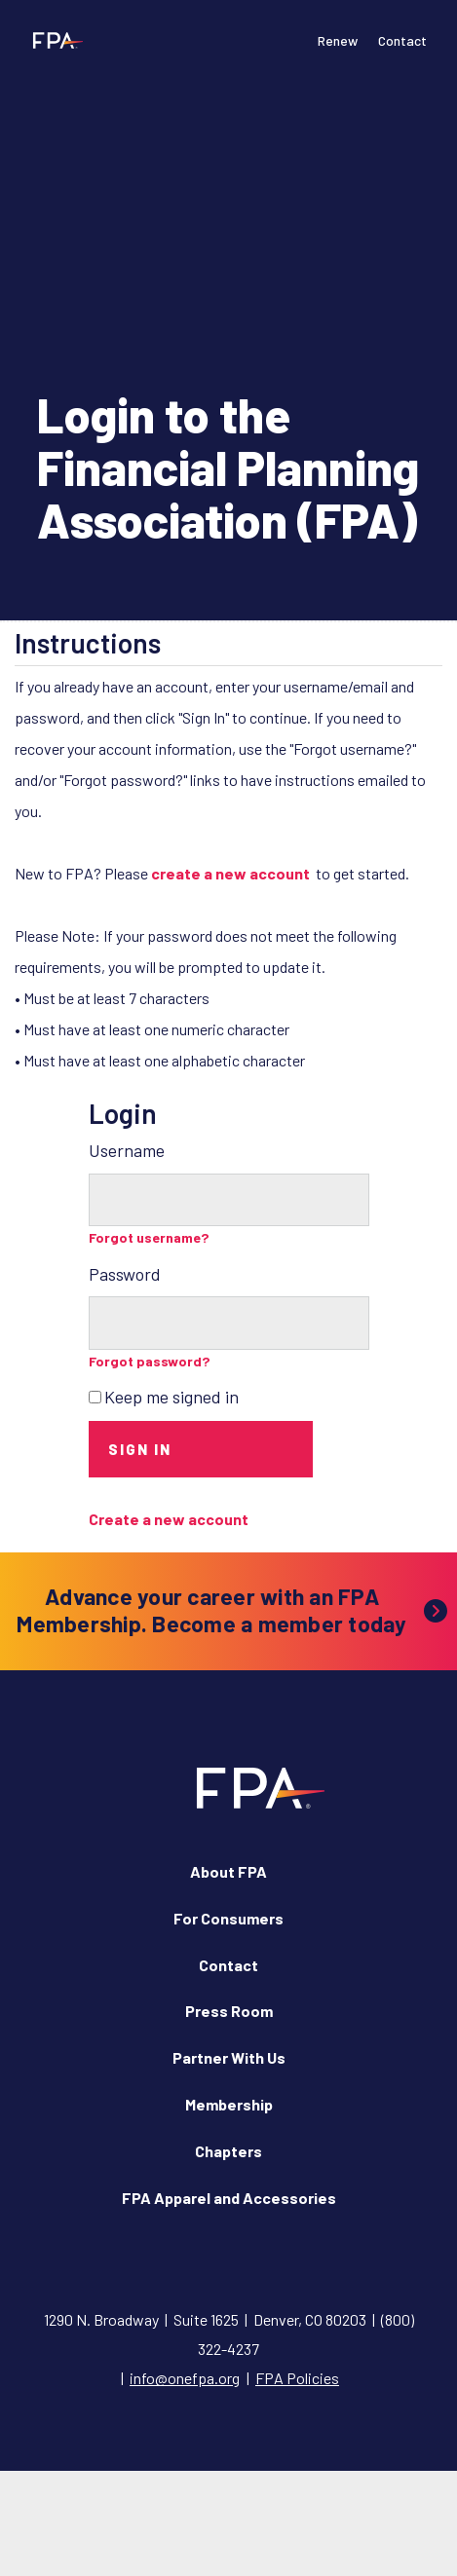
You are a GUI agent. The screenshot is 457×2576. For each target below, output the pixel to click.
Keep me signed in (171, 1396)
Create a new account (168, 1519)
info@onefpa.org (185, 2378)
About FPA (228, 1871)
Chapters (228, 2151)
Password (125, 1274)
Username (127, 1150)
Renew (338, 40)
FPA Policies (297, 2378)
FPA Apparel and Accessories (229, 2197)
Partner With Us (229, 2057)
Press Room (229, 2010)
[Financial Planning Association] (53, 40)
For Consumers (228, 1918)
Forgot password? (149, 1361)
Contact (402, 40)
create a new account (230, 873)
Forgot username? (149, 1237)
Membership (229, 2104)
